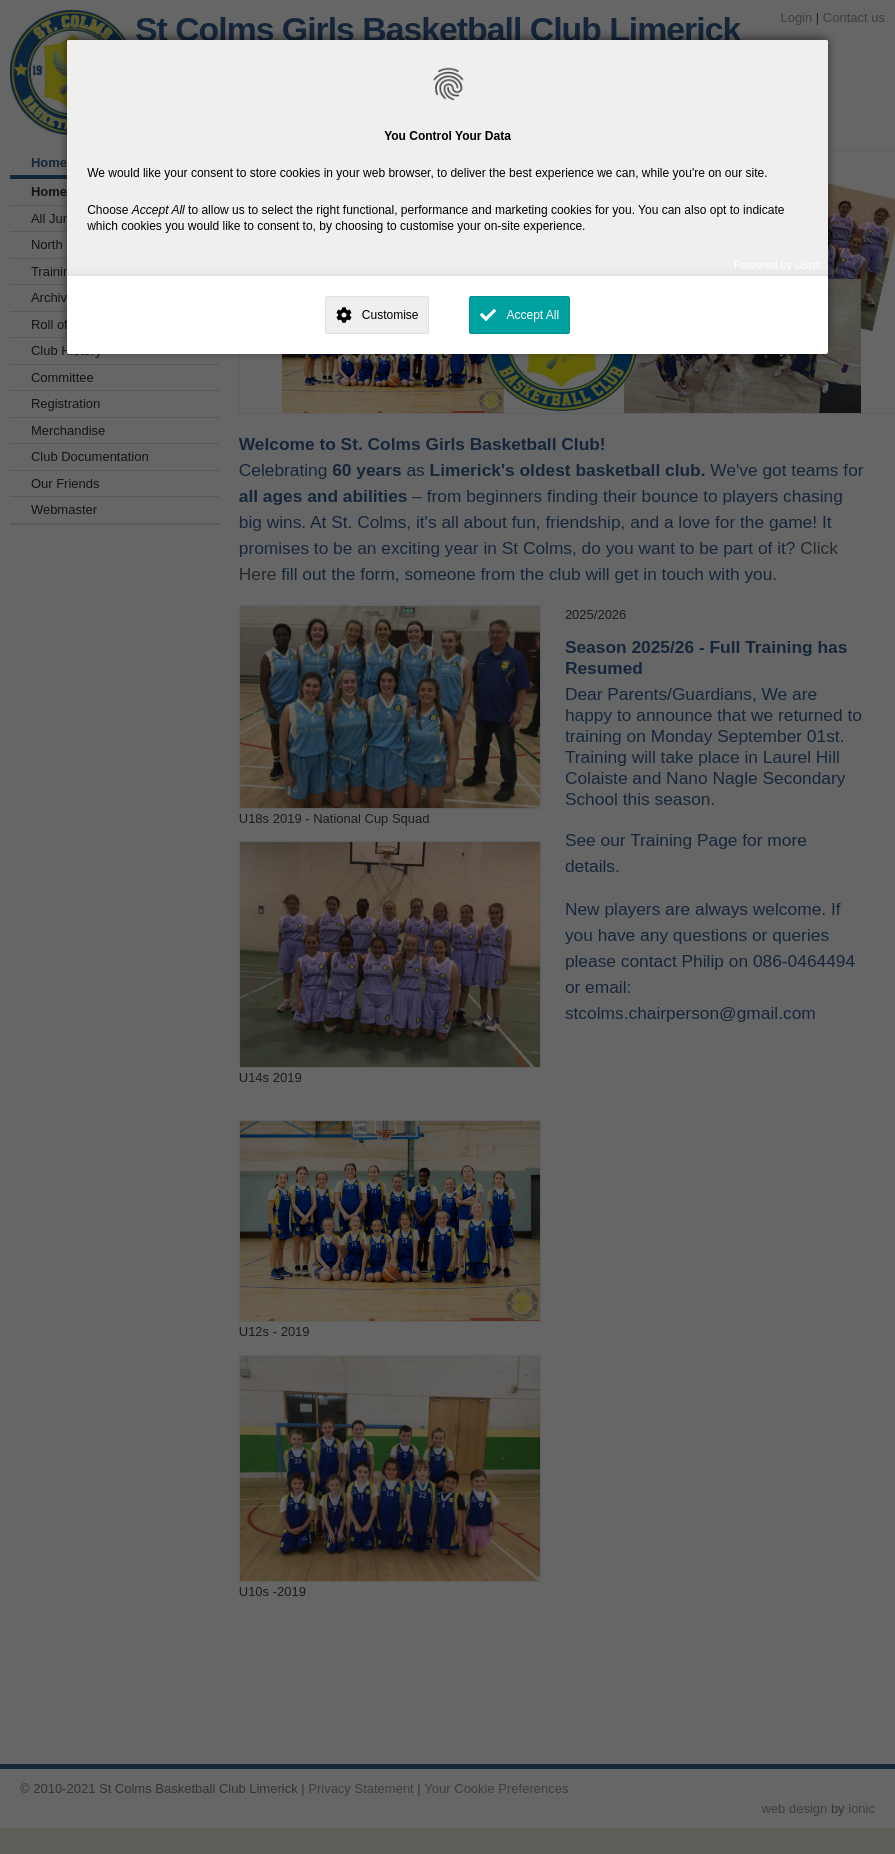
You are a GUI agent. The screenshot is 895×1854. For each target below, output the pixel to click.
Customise (390, 315)
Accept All (532, 315)
